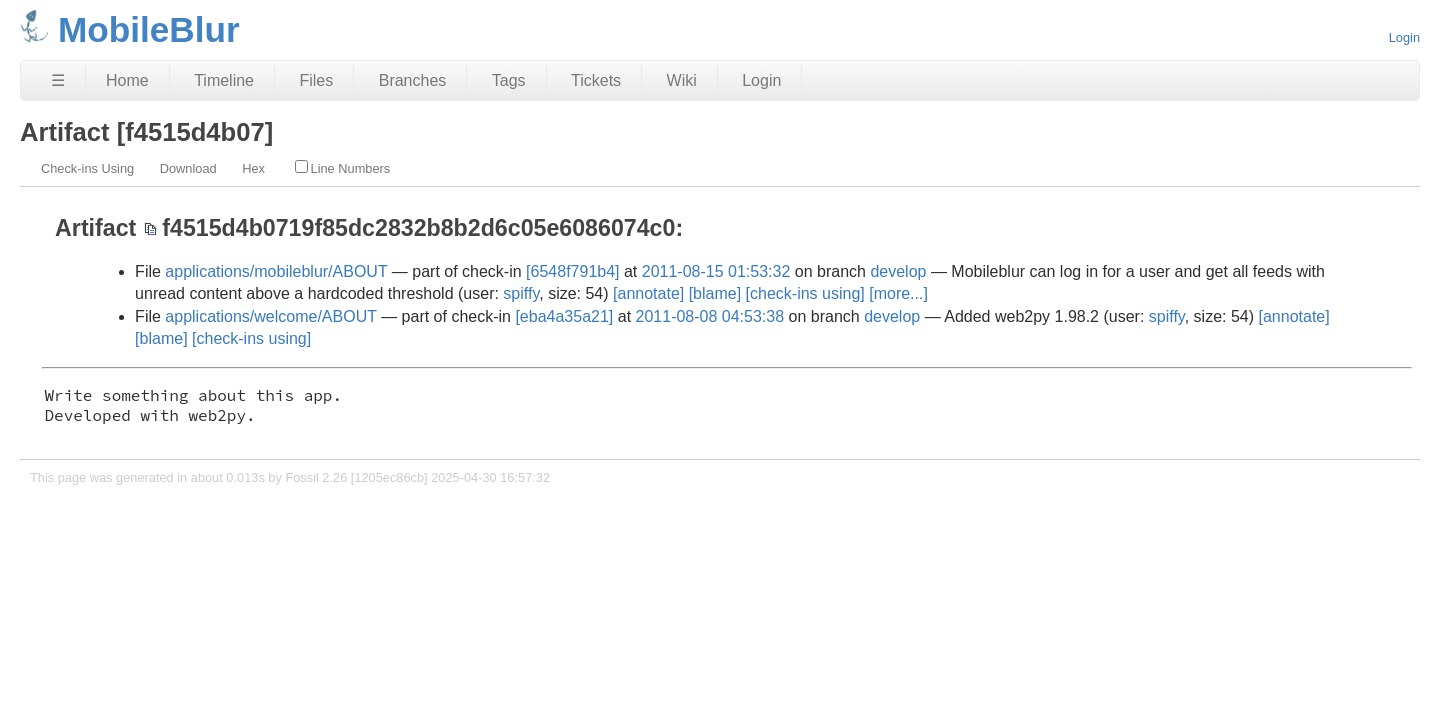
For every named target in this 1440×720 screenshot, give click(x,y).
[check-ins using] (805, 293)
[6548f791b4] (572, 271)
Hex (253, 168)
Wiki (682, 80)
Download (188, 168)
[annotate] (648, 293)
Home (127, 80)
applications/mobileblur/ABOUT (276, 271)
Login (1404, 37)
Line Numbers (343, 168)
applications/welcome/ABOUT (270, 316)
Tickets (596, 80)
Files (316, 80)
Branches (413, 80)
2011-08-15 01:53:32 (716, 271)
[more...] (898, 293)
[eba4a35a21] (564, 316)
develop (898, 271)
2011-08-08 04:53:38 (710, 316)
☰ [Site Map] (58, 80)
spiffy (521, 293)
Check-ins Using (87, 168)
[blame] (715, 293)
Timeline (224, 80)
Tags (509, 80)
